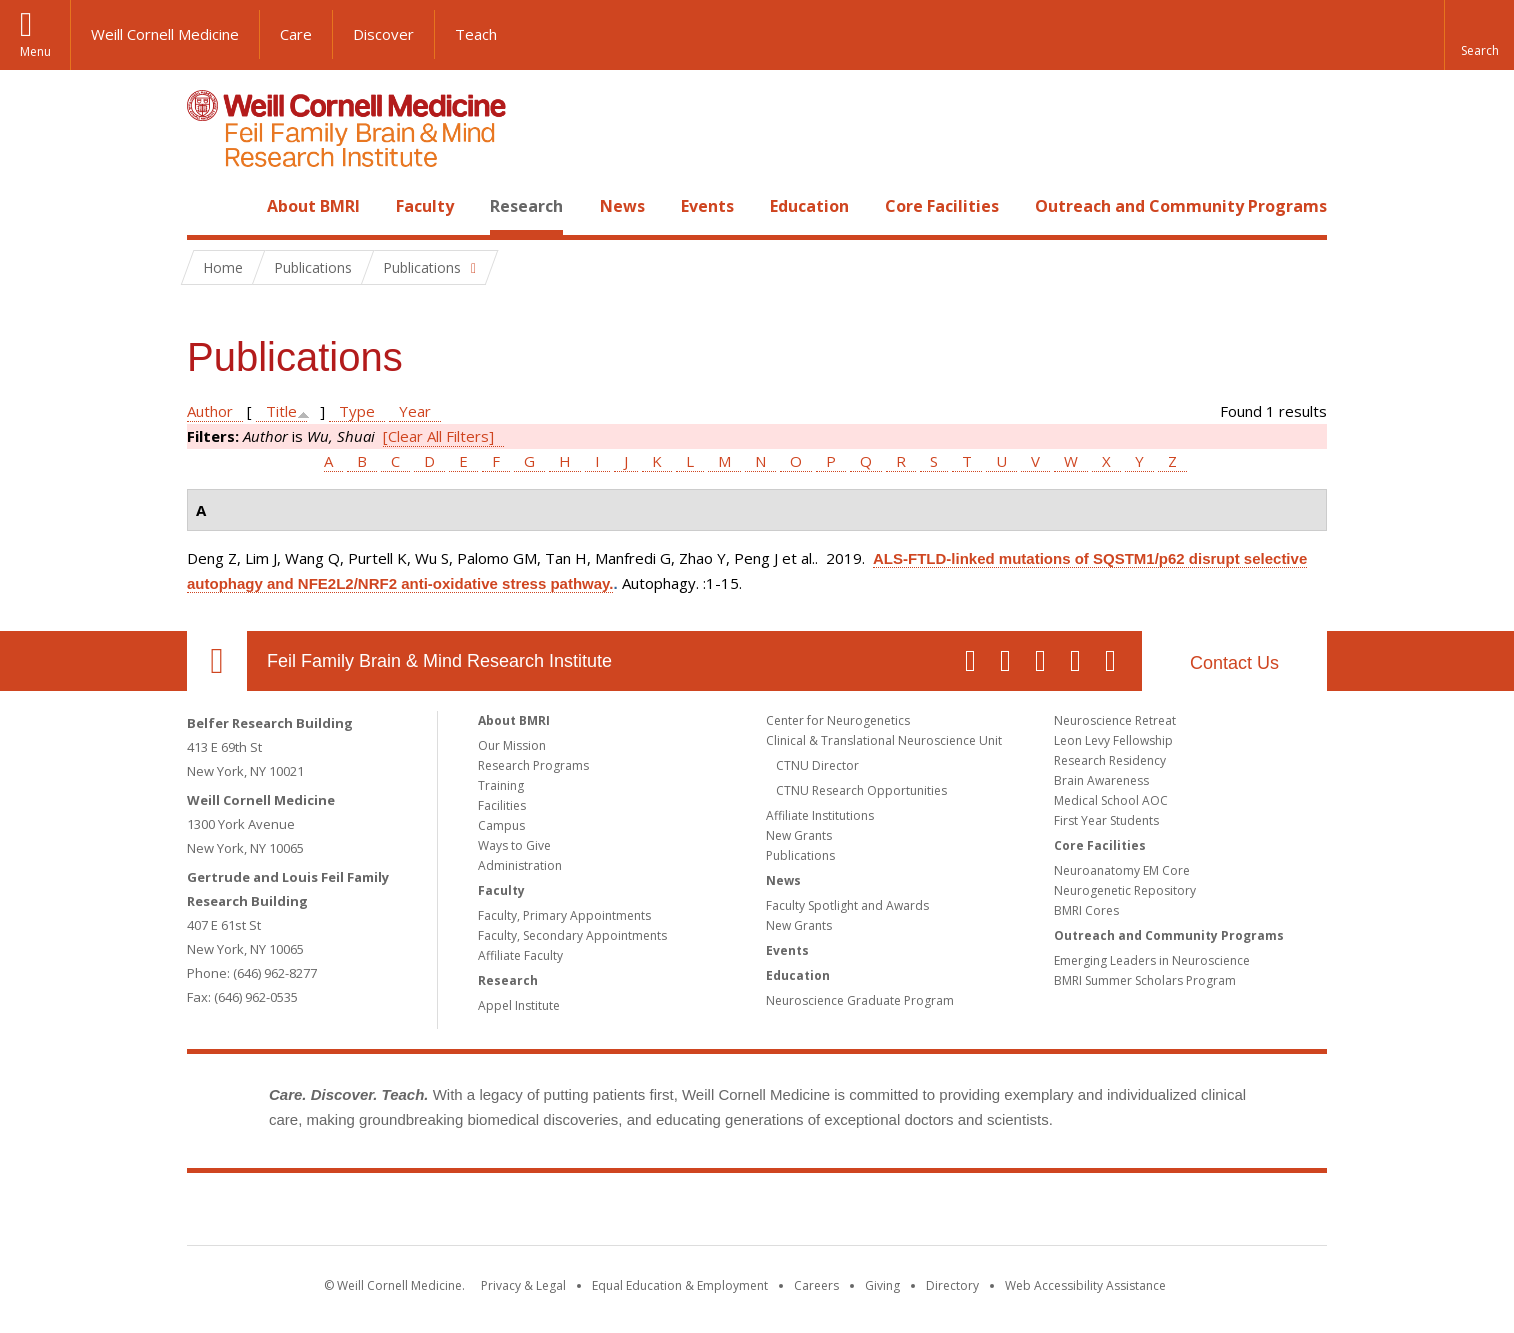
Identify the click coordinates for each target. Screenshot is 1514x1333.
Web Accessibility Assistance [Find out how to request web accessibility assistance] (1085, 1285)
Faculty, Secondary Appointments (572, 935)
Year (415, 411)
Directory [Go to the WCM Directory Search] (952, 1285)
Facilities (502, 805)
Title (281, 411)
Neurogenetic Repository (1125, 890)
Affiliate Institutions (820, 815)
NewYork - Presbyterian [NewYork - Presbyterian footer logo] (924, 1213)
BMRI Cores (1086, 910)
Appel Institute (519, 1005)
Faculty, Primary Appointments (564, 915)
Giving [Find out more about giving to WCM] (882, 1285)
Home (209, 206)
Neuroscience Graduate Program (860, 1000)
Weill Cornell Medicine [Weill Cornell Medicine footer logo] (611, 1213)
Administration (520, 865)
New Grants (799, 835)
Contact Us (1234, 663)
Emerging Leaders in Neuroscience (1152, 960)
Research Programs (533, 765)
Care (296, 34)
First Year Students (1106, 820)
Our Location (217, 661)
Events (707, 206)
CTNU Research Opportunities (861, 790)
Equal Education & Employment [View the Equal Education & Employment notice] (680, 1285)
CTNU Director (817, 765)
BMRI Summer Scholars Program (1145, 980)
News (622, 206)
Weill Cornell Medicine (165, 34)
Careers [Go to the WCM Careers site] (816, 1285)
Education (809, 206)
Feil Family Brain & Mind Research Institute (439, 661)
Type (357, 411)
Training (501, 785)
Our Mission (512, 745)
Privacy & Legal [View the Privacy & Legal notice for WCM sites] (523, 1285)
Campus (501, 825)
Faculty (425, 206)
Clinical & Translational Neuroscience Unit (884, 740)
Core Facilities (942, 206)
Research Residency (1110, 760)
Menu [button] (35, 51)
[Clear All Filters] (438, 436)
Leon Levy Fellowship (1113, 740)
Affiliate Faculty (520, 955)
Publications (800, 855)
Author (210, 411)
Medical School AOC (1111, 800)
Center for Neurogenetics (838, 720)
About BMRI (313, 206)
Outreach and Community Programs (1181, 206)
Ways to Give (514, 845)
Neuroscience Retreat (1115, 720)
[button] (1479, 35)
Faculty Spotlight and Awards (847, 905)
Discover (383, 34)
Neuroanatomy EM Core (1122, 870)
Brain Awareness (1101, 780)
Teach (476, 34)
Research (526, 206)
